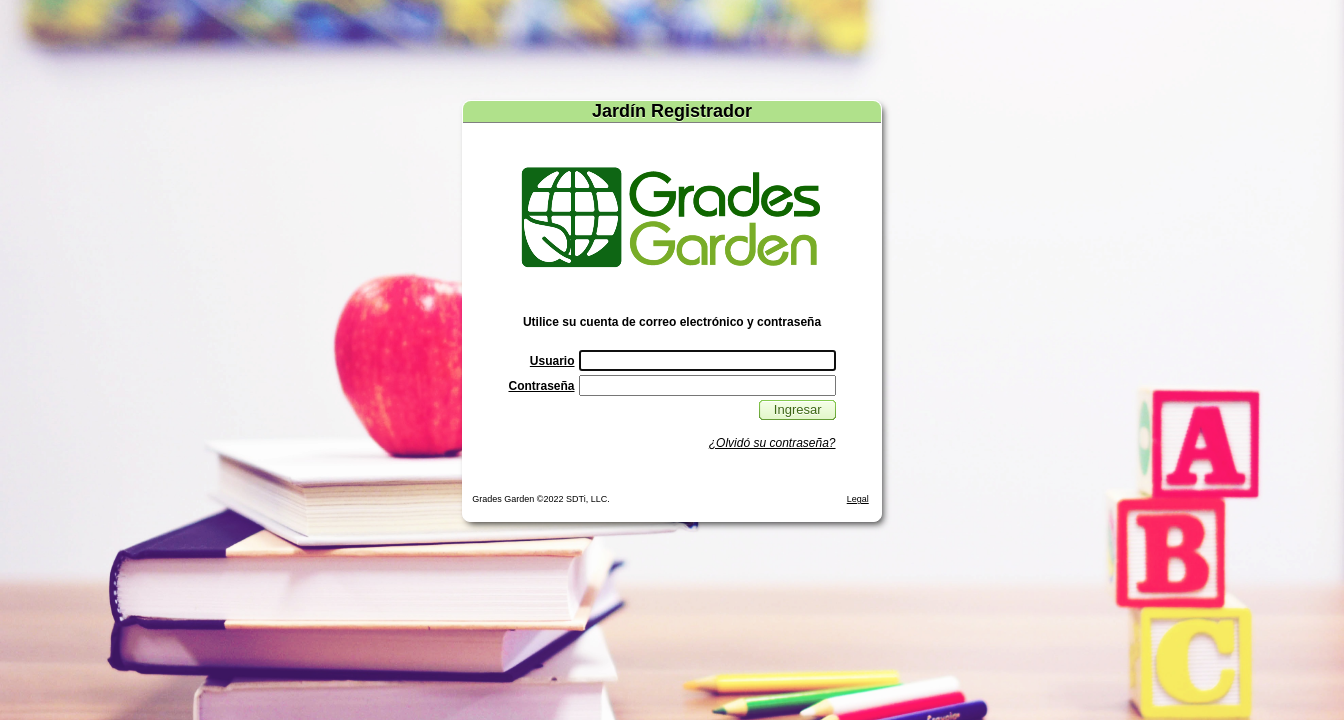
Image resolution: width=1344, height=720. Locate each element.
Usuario (552, 361)
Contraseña (541, 386)
